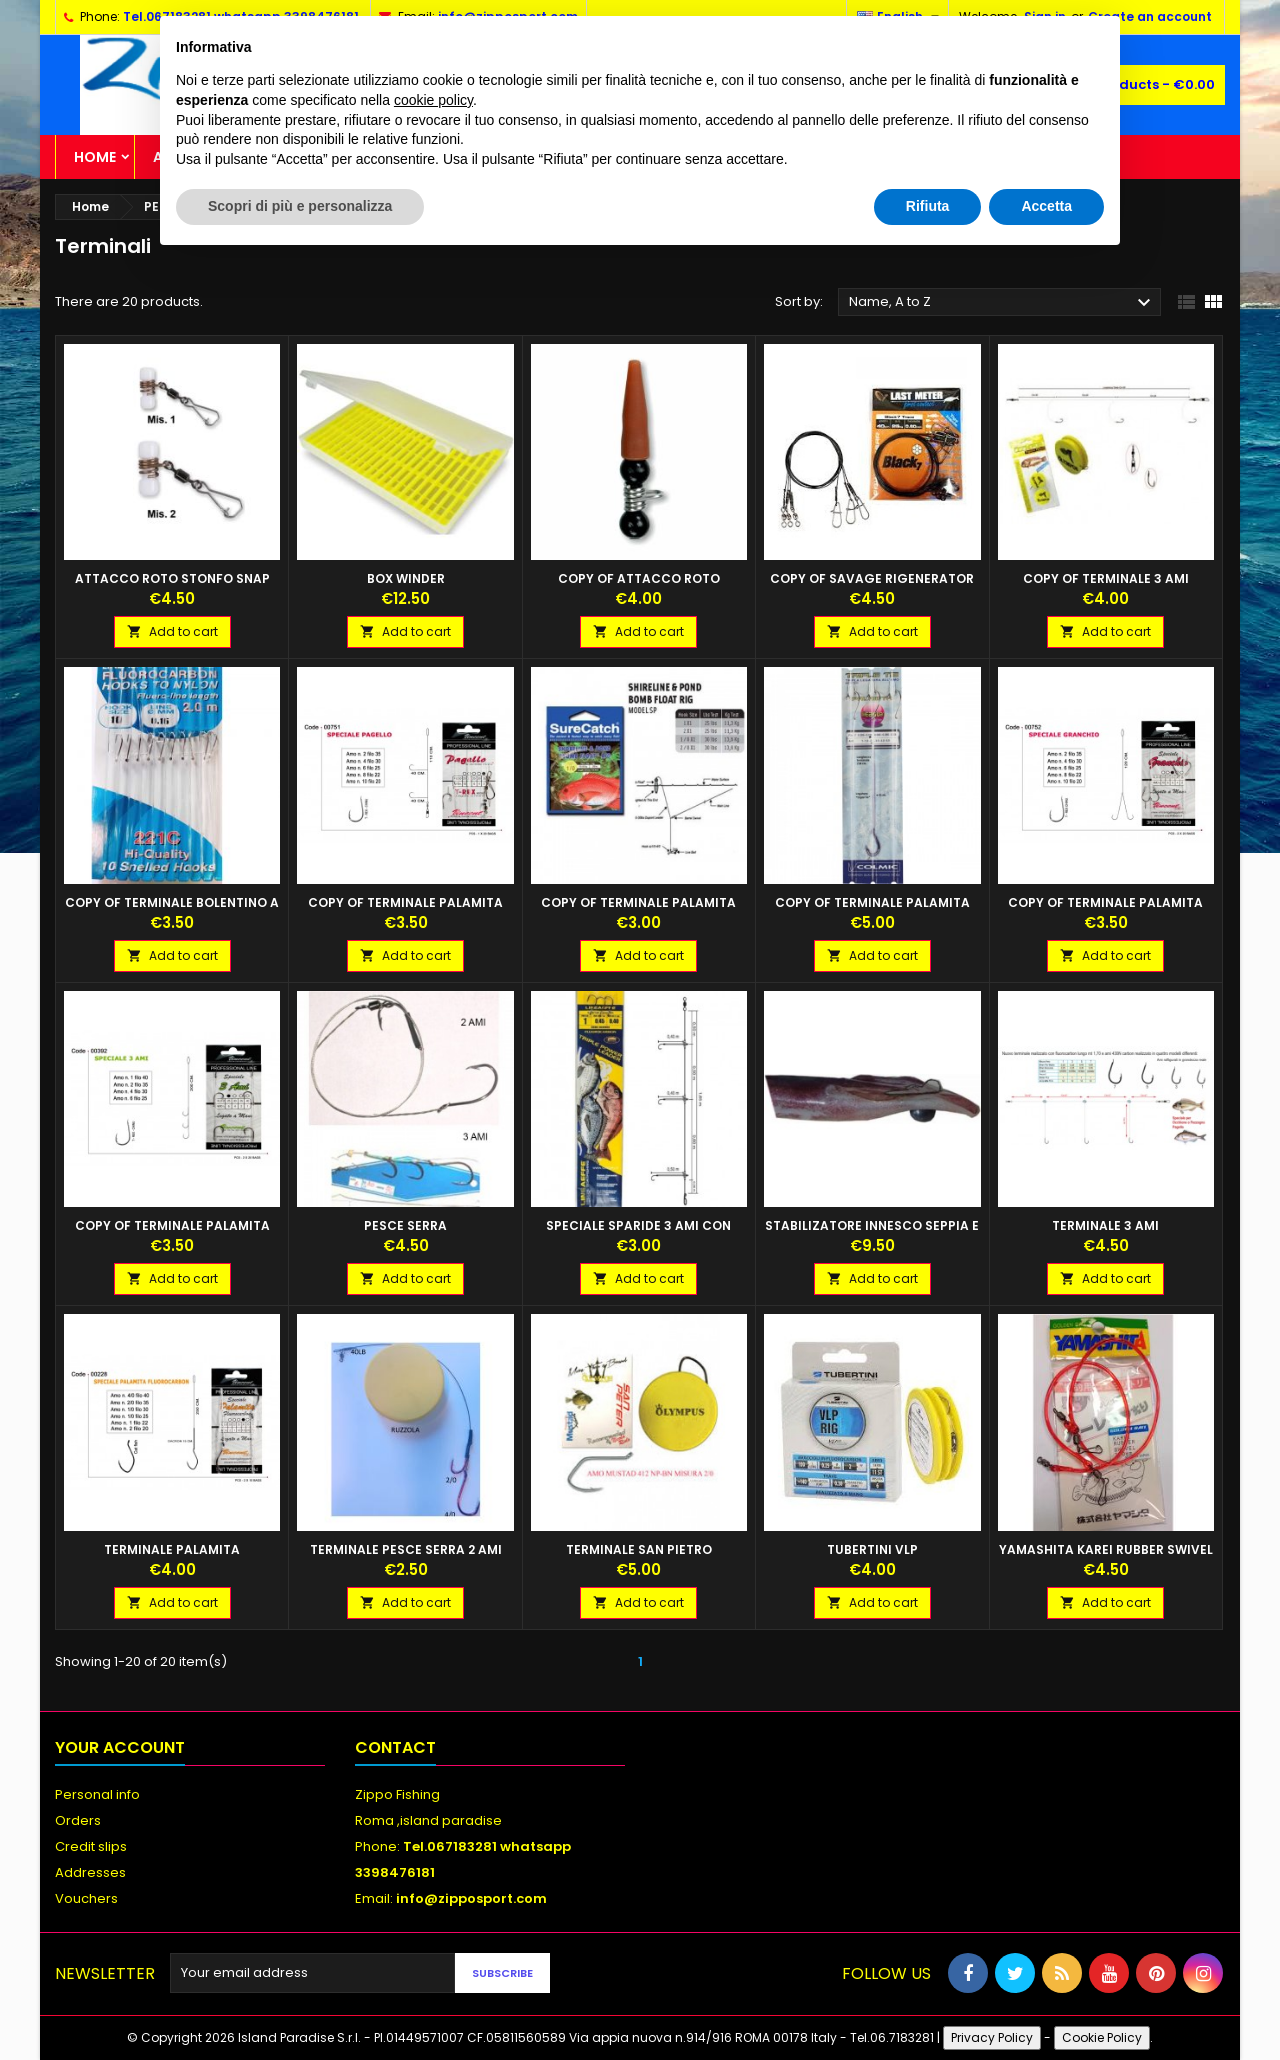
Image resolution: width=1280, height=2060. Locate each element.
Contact (395, 1747)
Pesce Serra (405, 1225)
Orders (78, 1820)
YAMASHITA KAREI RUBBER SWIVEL (1106, 1549)
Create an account (1150, 16)
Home (95, 157)
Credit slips (91, 1846)
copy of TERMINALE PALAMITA (405, 902)
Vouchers (86, 1898)
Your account (120, 1747)
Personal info (97, 1794)
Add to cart (172, 631)
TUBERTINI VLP (872, 1549)
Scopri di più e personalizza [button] (300, 206)
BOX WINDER (406, 578)
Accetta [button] (1046, 206)
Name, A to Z (1002, 303)
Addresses (90, 1872)
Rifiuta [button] (928, 206)
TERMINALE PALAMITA (172, 1549)
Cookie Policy (1102, 2037)
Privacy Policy (992, 2037)
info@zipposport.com (471, 1898)
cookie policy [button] (433, 100)
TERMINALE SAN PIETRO (639, 1549)
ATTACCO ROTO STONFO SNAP (172, 578)
